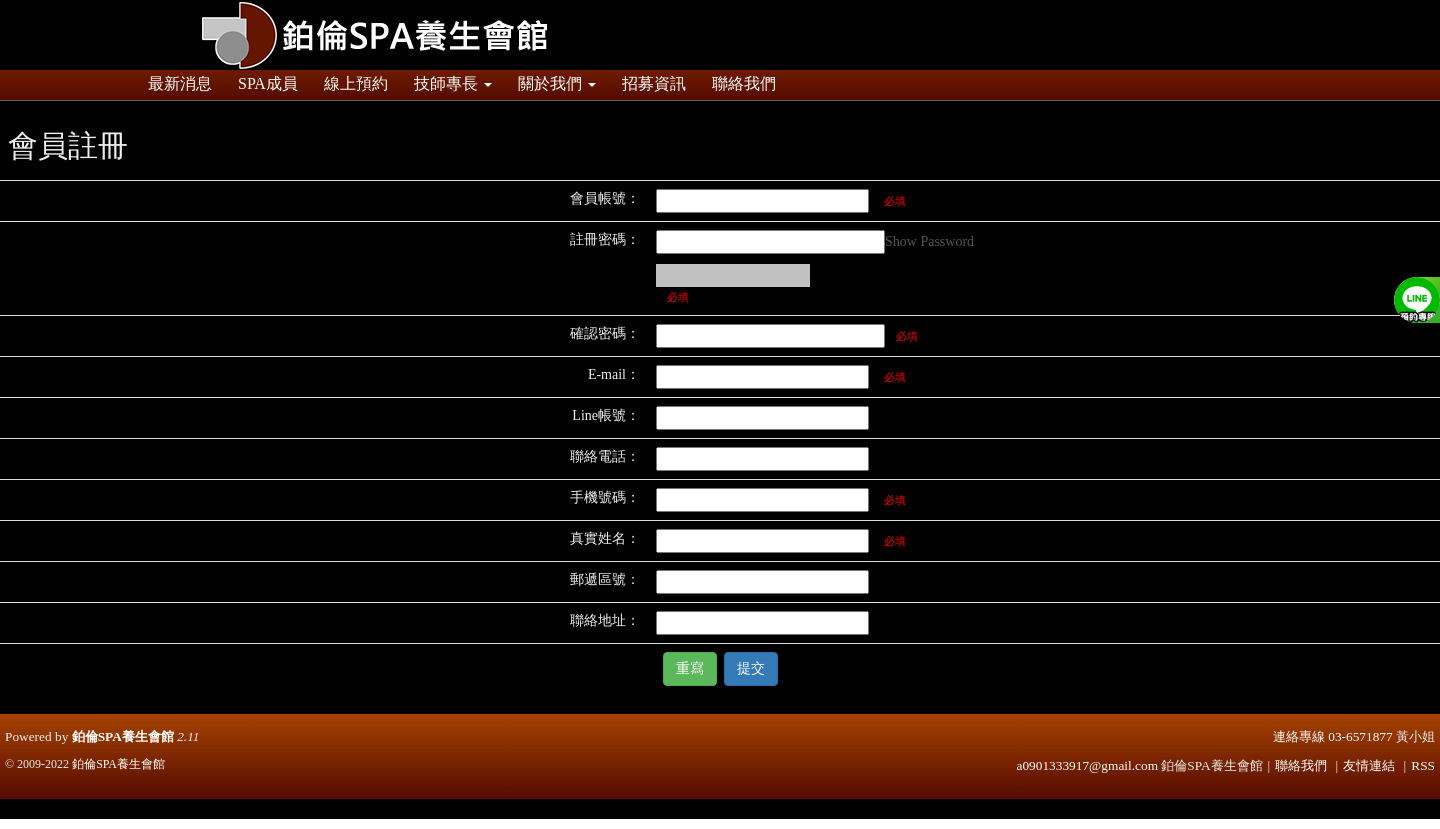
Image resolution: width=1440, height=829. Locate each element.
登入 (1210, 9)
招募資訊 (654, 83)
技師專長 (453, 83)
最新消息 (180, 83)
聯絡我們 (744, 83)
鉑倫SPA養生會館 (123, 736)
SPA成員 (268, 83)
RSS (1423, 765)
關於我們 (557, 83)
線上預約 (356, 83)
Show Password (929, 241)
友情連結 (1369, 765)
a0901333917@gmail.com (1087, 765)
